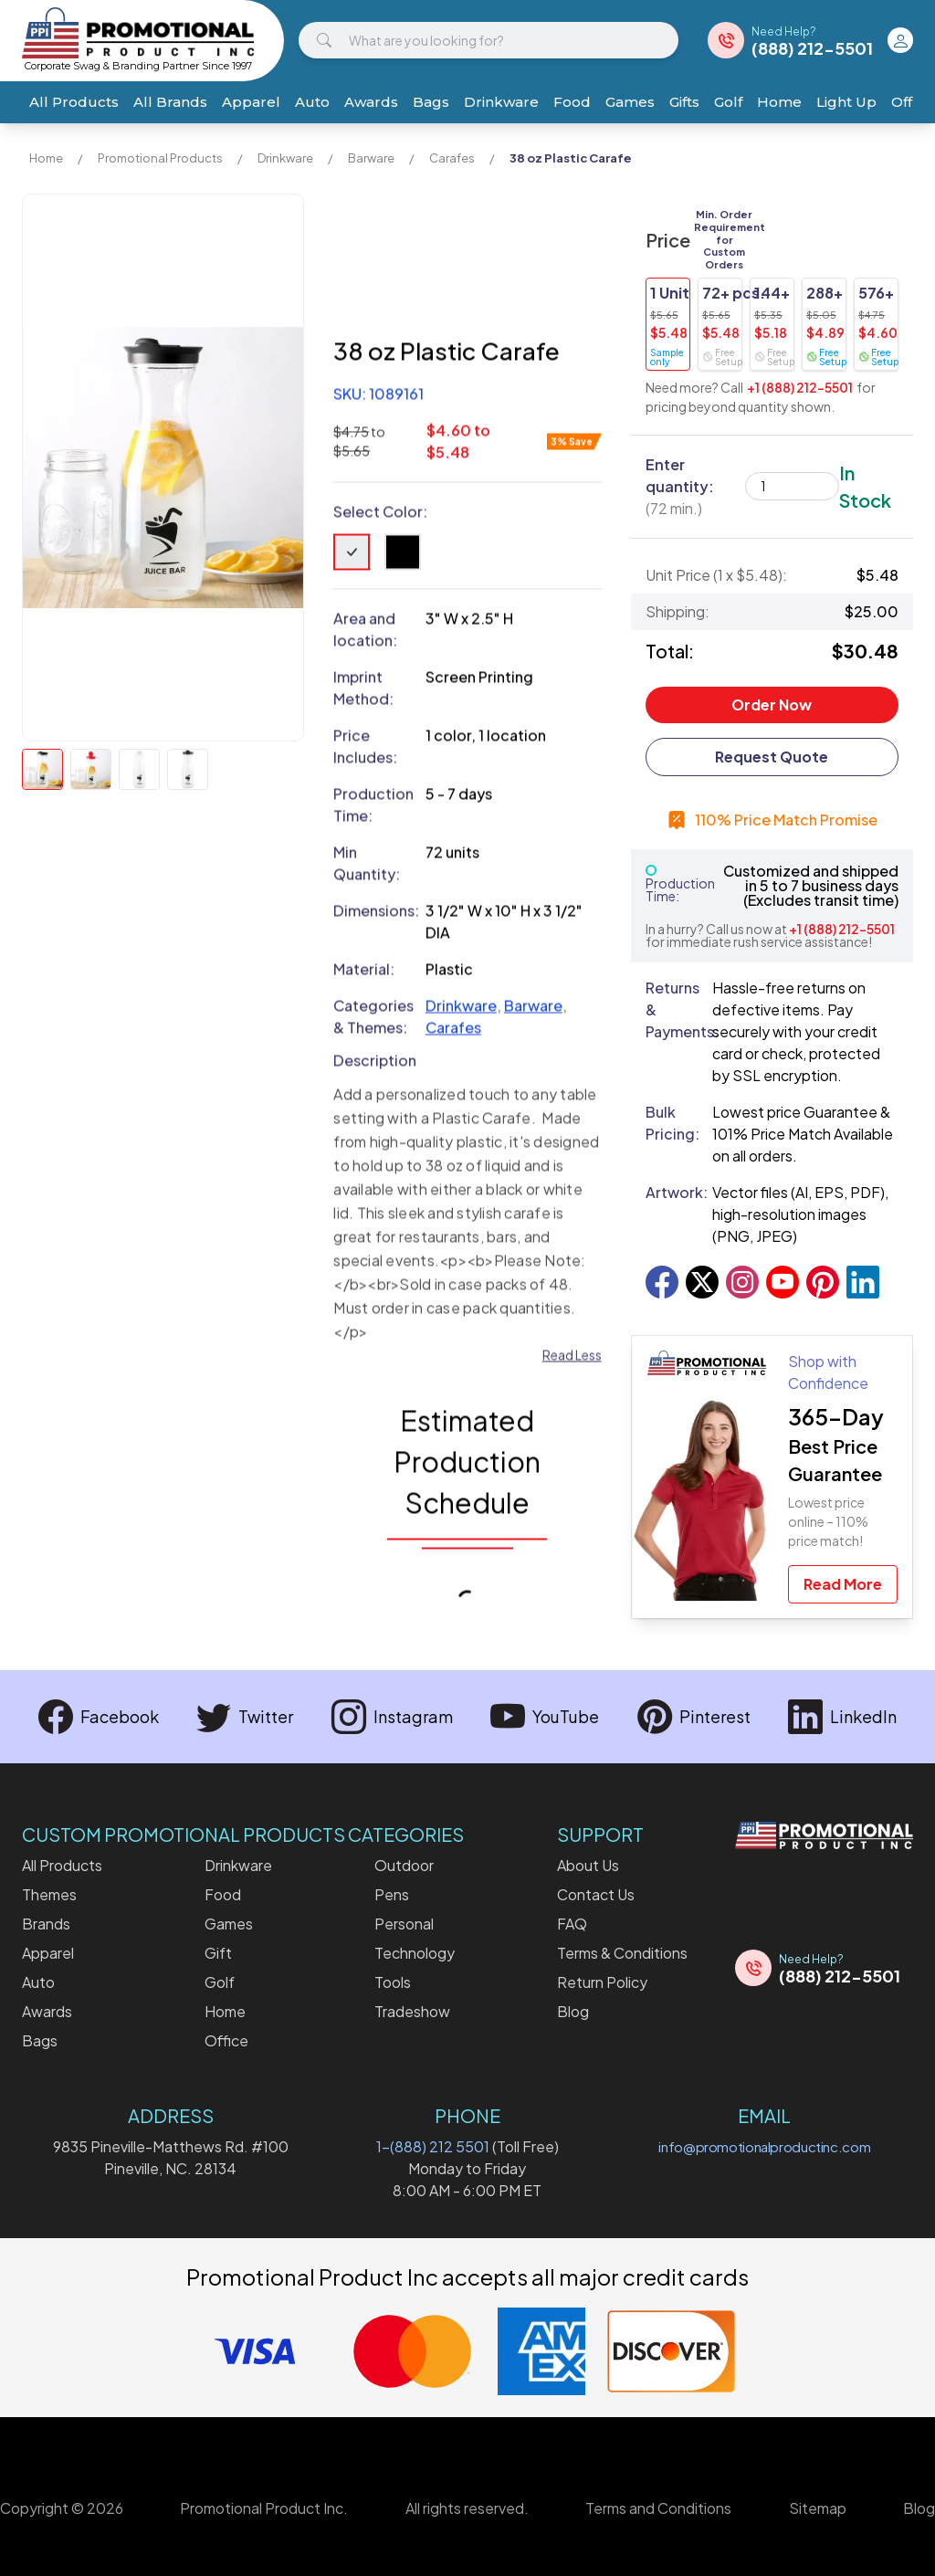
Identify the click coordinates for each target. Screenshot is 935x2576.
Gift (218, 1952)
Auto (312, 101)
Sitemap (817, 2508)
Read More (843, 1583)
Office (226, 2040)
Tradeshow (412, 2011)
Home (779, 101)
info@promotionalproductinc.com (764, 2146)
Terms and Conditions (658, 2508)
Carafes (452, 158)
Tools (392, 1982)
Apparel (251, 101)
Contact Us (596, 1894)
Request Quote (771, 756)
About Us (588, 1865)
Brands (46, 1923)
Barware (371, 158)
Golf (728, 101)
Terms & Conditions (622, 1952)
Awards (371, 101)
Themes (49, 1894)
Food (572, 101)
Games (630, 101)
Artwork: (672, 1192)
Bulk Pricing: (672, 1122)
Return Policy (602, 1982)
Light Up (846, 101)
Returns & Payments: (672, 1009)
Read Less (572, 1355)
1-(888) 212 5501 (432, 2146)
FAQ (572, 1923)
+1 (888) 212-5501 (800, 387)
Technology (414, 1952)
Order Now (771, 704)
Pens (391, 1894)
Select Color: (380, 511)
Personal (404, 1923)
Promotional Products (160, 158)
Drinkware (501, 101)
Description (374, 1060)
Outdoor (404, 1865)
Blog (573, 2011)
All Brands (170, 101)
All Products (74, 101)
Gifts (684, 101)
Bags (431, 101)
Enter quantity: (680, 486)
